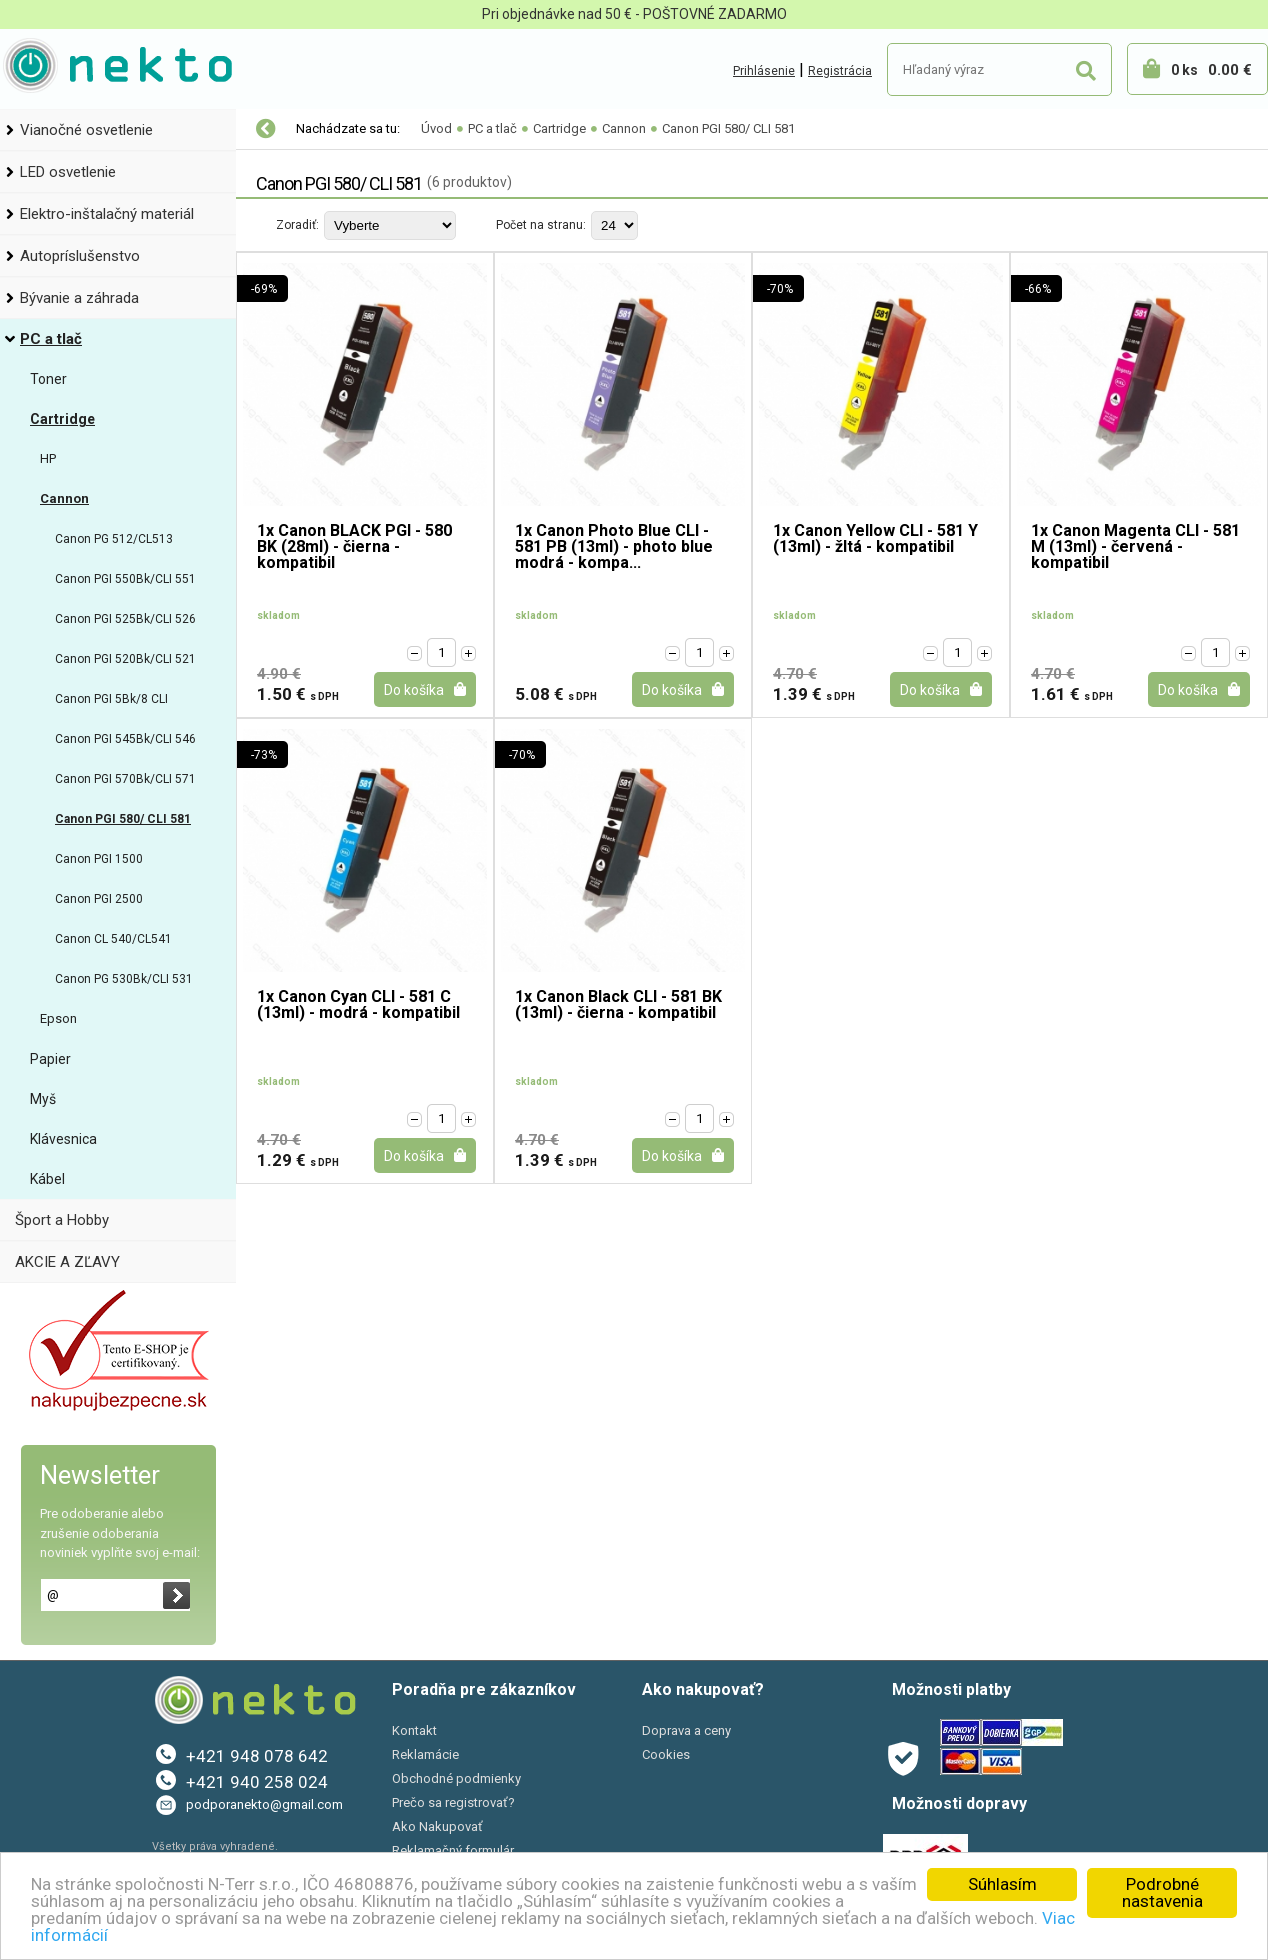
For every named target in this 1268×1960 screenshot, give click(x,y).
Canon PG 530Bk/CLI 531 (124, 979)
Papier (50, 1059)
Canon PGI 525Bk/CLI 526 (125, 619)
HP (48, 458)
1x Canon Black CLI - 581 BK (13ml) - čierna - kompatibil (618, 1005)
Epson (58, 1018)
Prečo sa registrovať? (453, 1802)
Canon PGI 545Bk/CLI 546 (125, 739)
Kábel (47, 1179)
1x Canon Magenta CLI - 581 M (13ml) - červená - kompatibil (1135, 547)
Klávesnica (63, 1139)
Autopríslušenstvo (80, 256)
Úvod (436, 128)
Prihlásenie (764, 71)
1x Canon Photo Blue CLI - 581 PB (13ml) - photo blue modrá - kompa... (614, 547)
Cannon (64, 498)
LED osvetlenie (68, 172)
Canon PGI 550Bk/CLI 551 (125, 579)
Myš (43, 1099)
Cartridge (62, 419)
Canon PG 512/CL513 (114, 539)
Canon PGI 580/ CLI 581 (123, 819)
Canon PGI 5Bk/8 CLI (111, 699)
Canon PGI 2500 (99, 899)
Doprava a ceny (686, 1730)
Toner (48, 379)
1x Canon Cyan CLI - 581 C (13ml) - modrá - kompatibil (358, 1005)
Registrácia (840, 71)
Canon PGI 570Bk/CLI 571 (125, 779)
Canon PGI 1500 (99, 859)
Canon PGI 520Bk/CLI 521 (125, 659)
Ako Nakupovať (437, 1826)
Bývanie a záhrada (79, 298)
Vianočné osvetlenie (86, 130)
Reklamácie (425, 1754)
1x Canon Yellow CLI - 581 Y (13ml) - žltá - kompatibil (875, 539)
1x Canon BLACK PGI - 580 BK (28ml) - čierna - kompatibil (354, 547)
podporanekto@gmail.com (264, 1804)
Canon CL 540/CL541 (113, 939)
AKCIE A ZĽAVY (67, 1262)
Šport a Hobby (62, 1220)
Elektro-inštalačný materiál (107, 214)
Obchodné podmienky (456, 1778)
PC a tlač (51, 339)
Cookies (666, 1754)
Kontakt (414, 1730)
